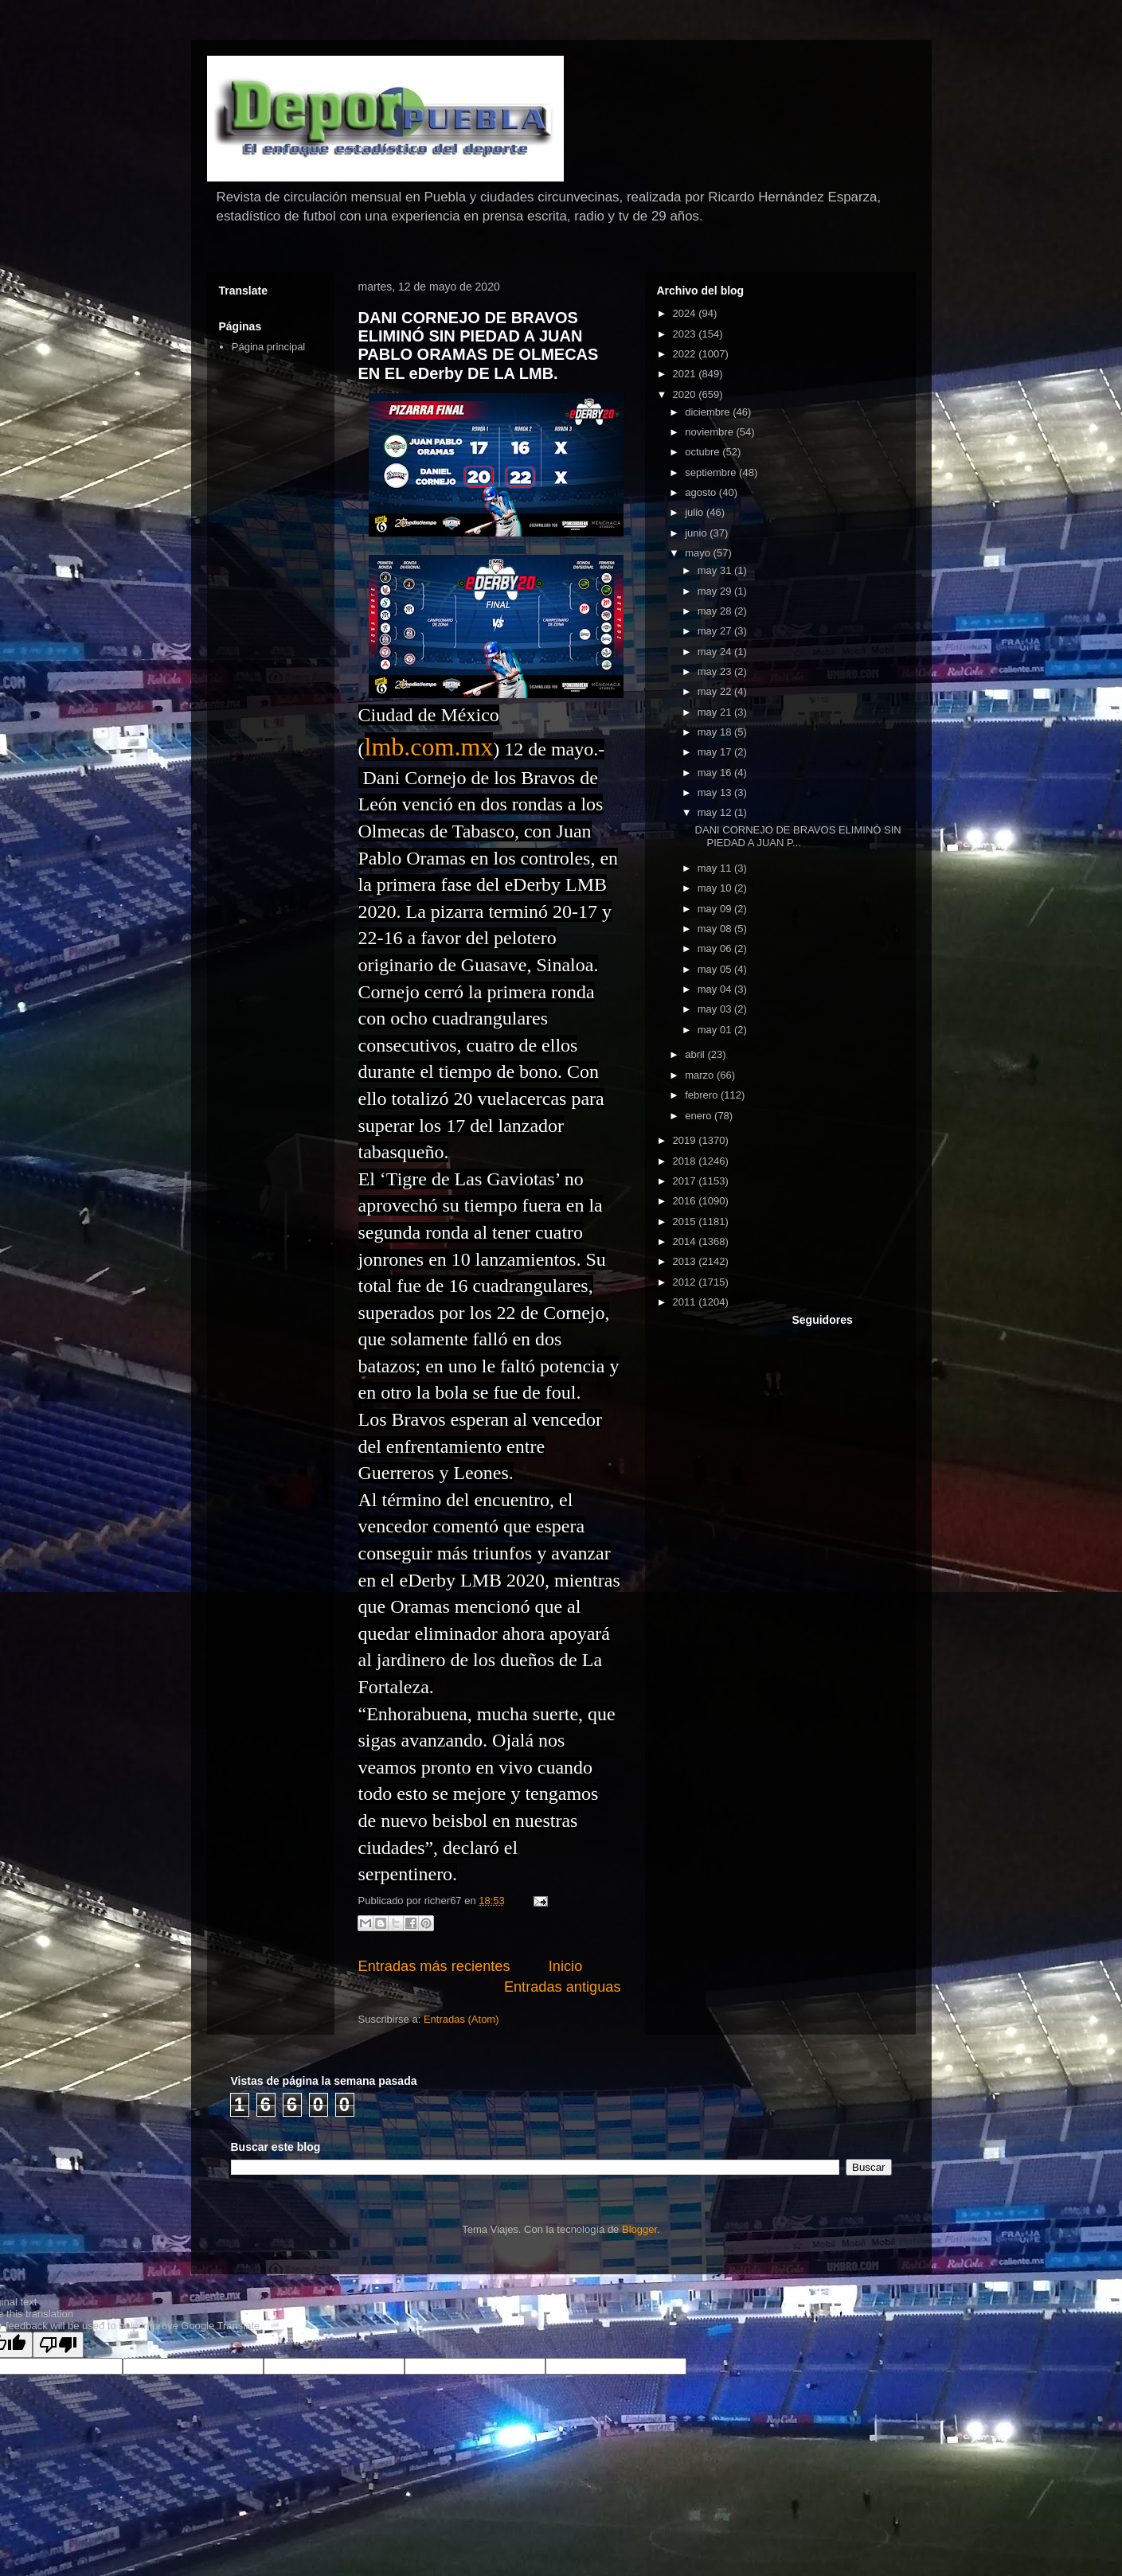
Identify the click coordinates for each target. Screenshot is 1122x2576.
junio (697, 533)
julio (695, 512)
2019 (686, 1140)
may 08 (716, 929)
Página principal (269, 347)
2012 (686, 1282)
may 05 (716, 969)
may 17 (716, 752)
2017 (686, 1181)
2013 (686, 1261)
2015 (686, 1222)
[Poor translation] (58, 2345)
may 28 (716, 611)
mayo (699, 553)
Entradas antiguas (562, 1987)
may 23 (716, 671)
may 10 (716, 888)
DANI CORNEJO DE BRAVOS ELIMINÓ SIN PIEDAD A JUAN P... (798, 836)
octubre (703, 452)
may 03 (716, 1009)
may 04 (716, 989)
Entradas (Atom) (461, 2019)
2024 (686, 313)
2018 (686, 1161)
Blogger (639, 2229)
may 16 (716, 773)
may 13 (716, 792)
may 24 (716, 652)
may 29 (716, 591)
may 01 (716, 1030)
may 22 (716, 691)
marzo (701, 1075)
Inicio (565, 1966)
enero (699, 1116)
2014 (686, 1241)
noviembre (710, 432)
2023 (686, 334)
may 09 (716, 909)
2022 (686, 354)
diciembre (709, 412)
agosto (702, 492)
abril (696, 1054)
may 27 (716, 631)
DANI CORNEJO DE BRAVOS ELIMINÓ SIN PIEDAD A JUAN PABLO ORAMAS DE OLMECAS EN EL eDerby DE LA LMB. (478, 345)
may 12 (716, 812)
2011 (686, 1302)
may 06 (716, 948)
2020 (686, 394)
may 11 (716, 868)
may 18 (716, 732)
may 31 (716, 570)
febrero (703, 1095)
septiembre (712, 472)
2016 (686, 1201)
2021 (686, 374)
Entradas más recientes (434, 1966)
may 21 (716, 712)
